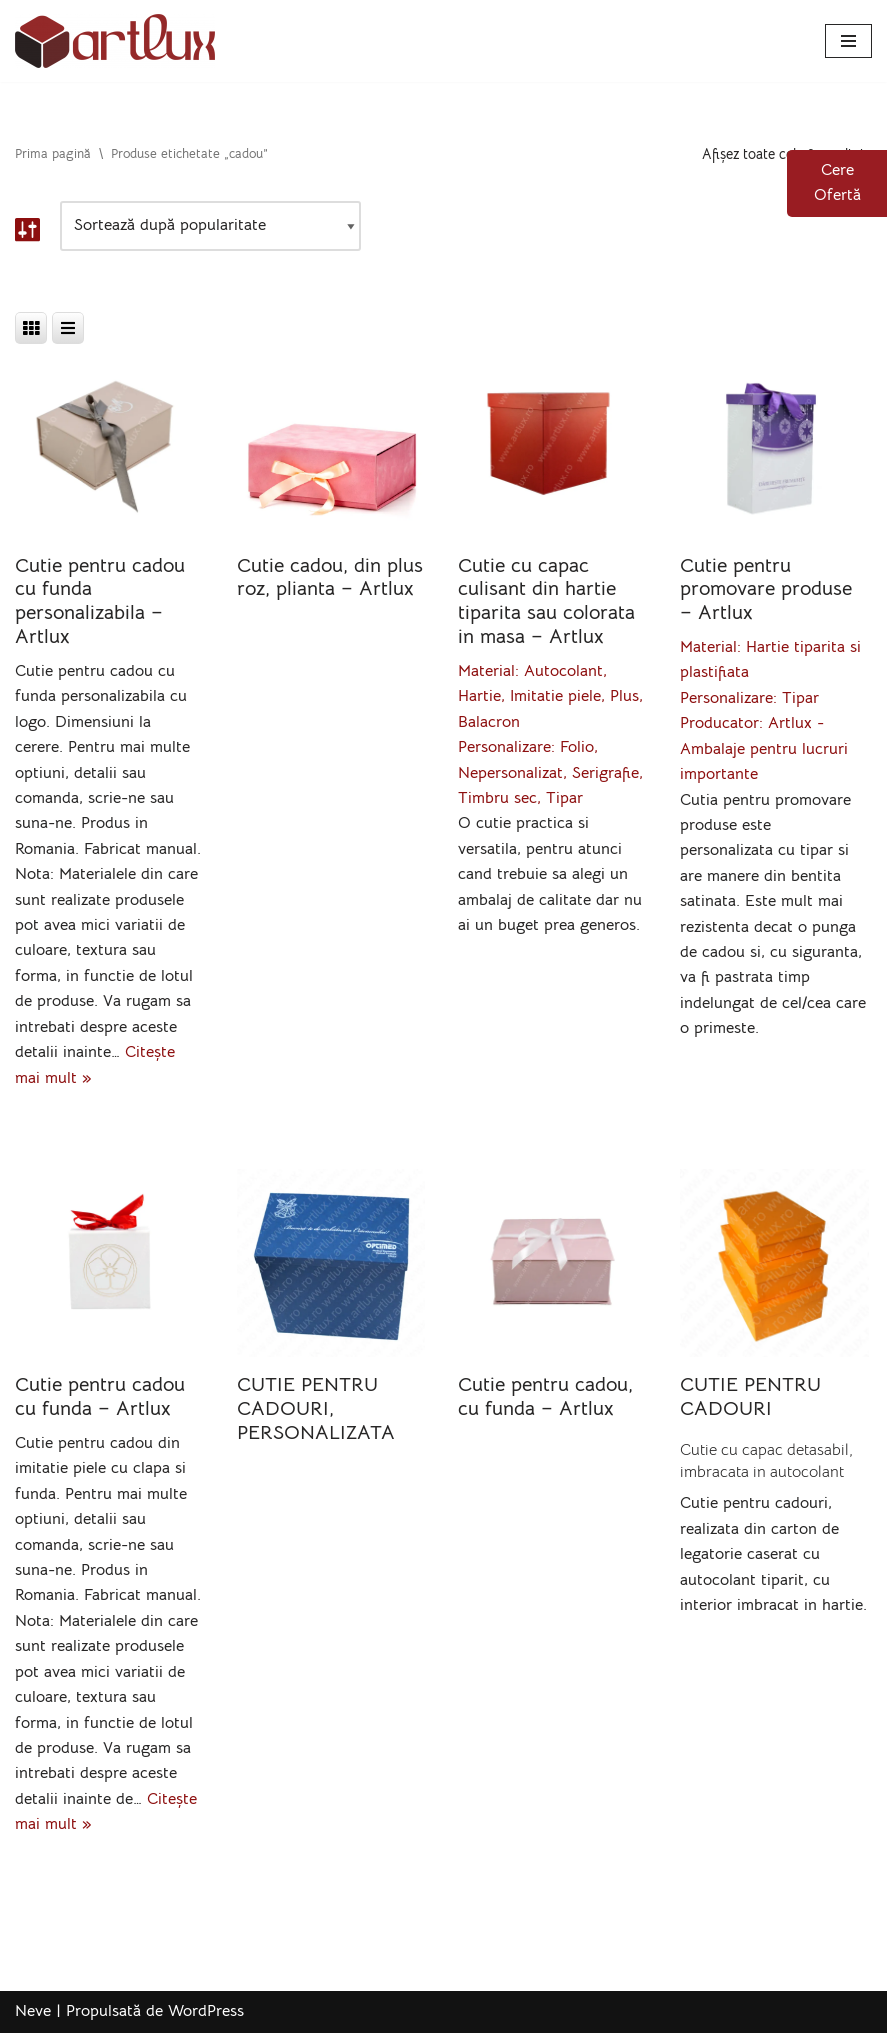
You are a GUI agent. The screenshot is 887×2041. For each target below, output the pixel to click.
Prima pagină (53, 154)
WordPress (206, 2019)
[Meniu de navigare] (848, 41)
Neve (33, 2019)
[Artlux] (115, 41)
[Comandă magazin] (210, 227)
